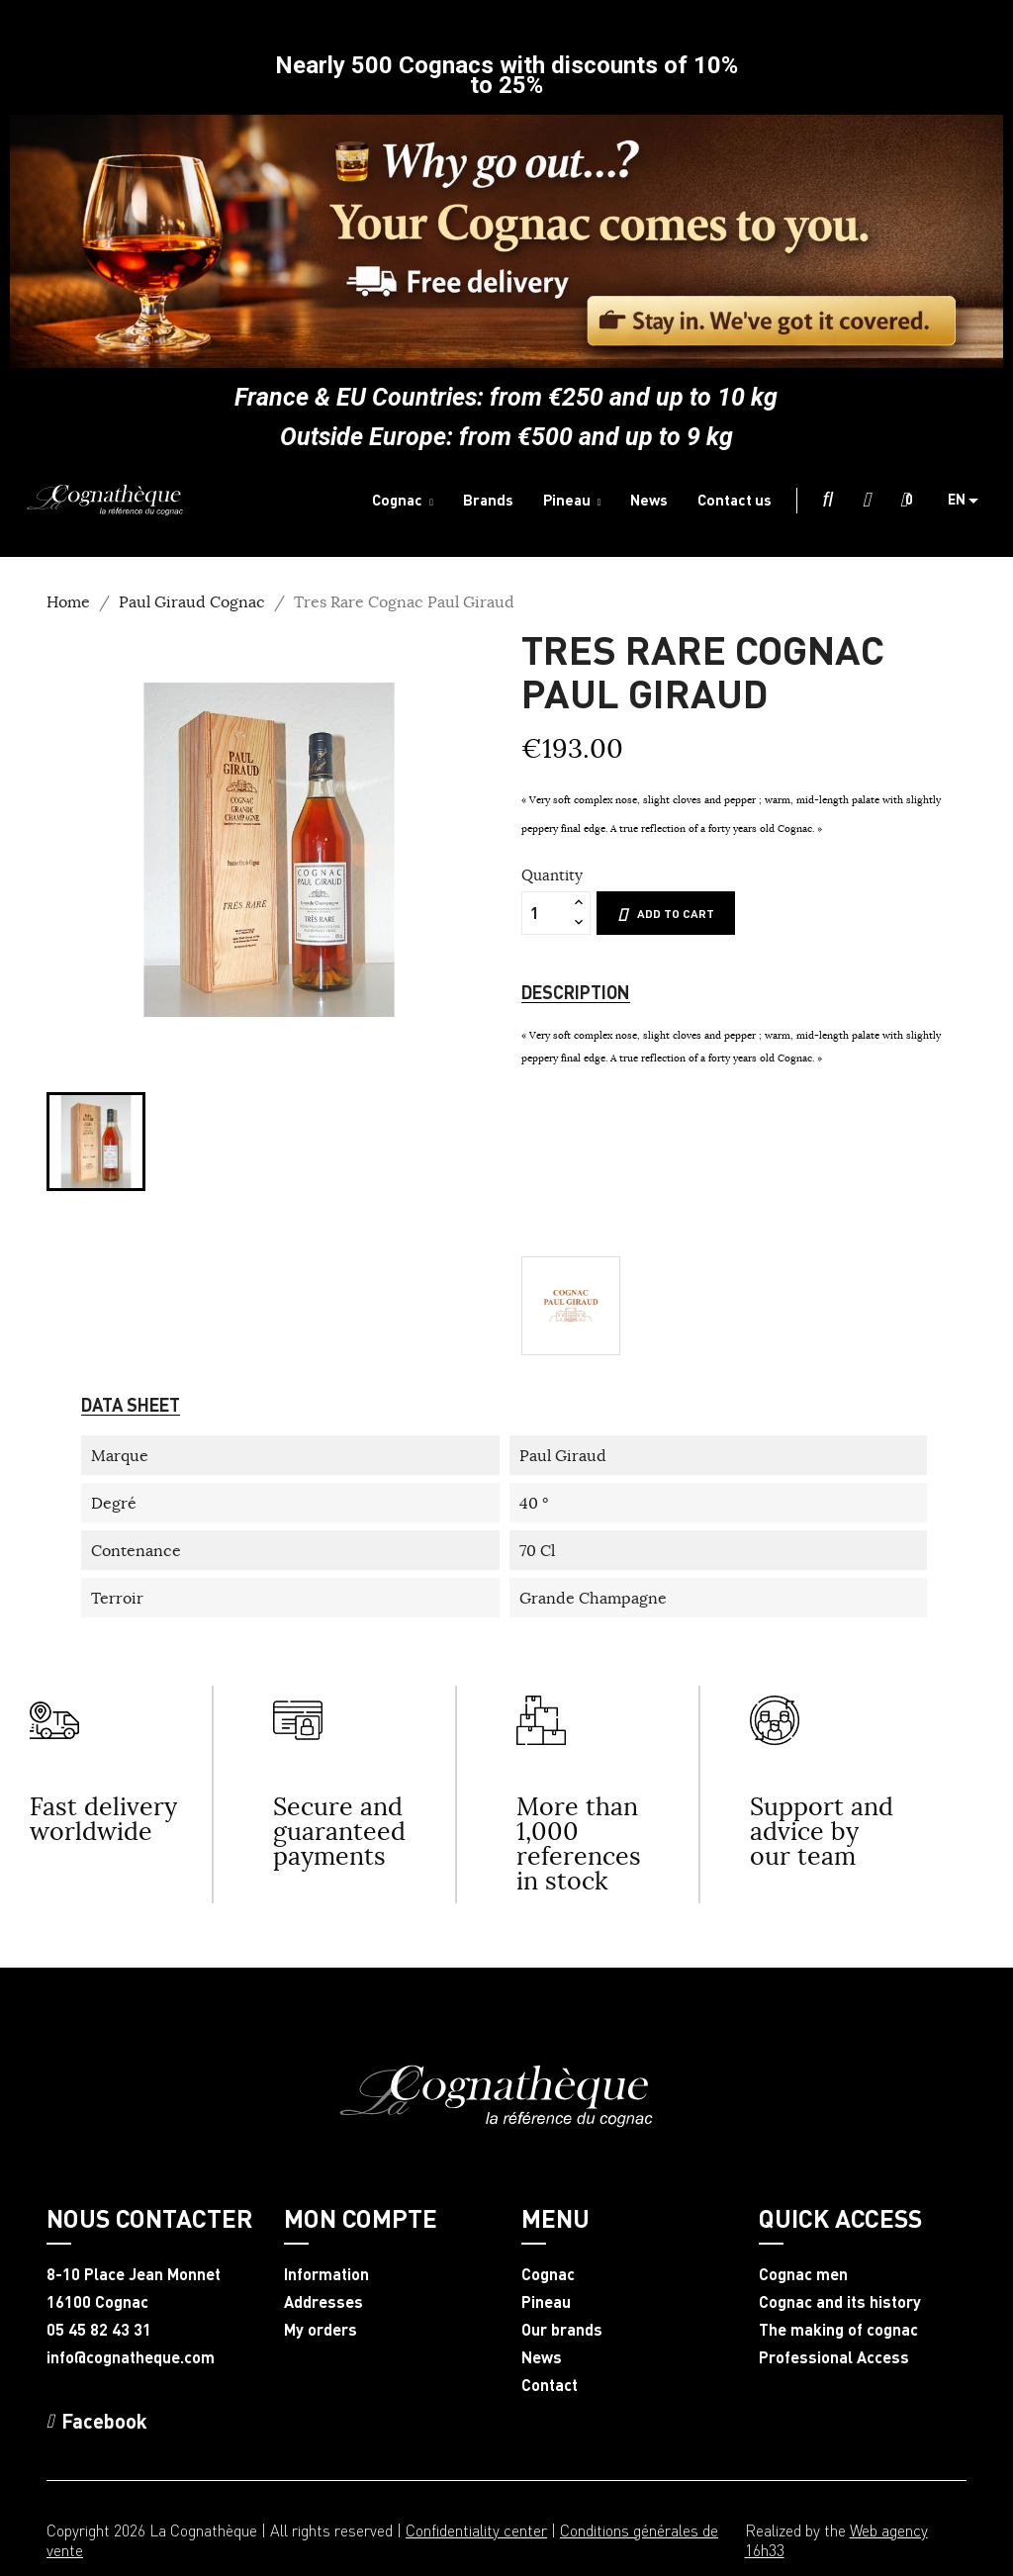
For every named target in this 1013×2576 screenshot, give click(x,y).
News (541, 2357)
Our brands (561, 2330)
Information (326, 2274)
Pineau (546, 2302)
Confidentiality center (476, 2530)
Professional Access (834, 2357)
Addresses (323, 2302)
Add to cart (665, 914)
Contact (549, 2385)
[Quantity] (545, 913)
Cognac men (803, 2274)
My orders (320, 2330)
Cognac (548, 2274)
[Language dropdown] (970, 500)
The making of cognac (838, 2330)
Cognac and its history (840, 2302)
